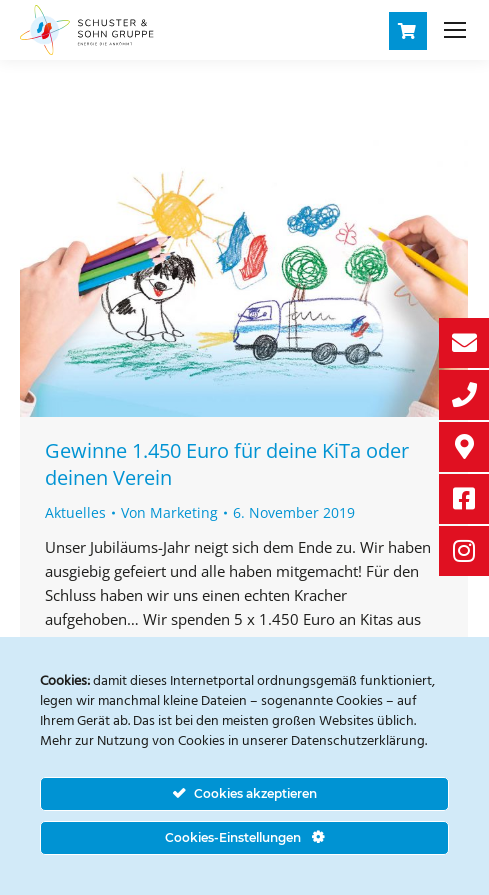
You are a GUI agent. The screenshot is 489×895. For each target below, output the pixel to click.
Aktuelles (75, 512)
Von (169, 512)
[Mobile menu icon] (455, 30)
